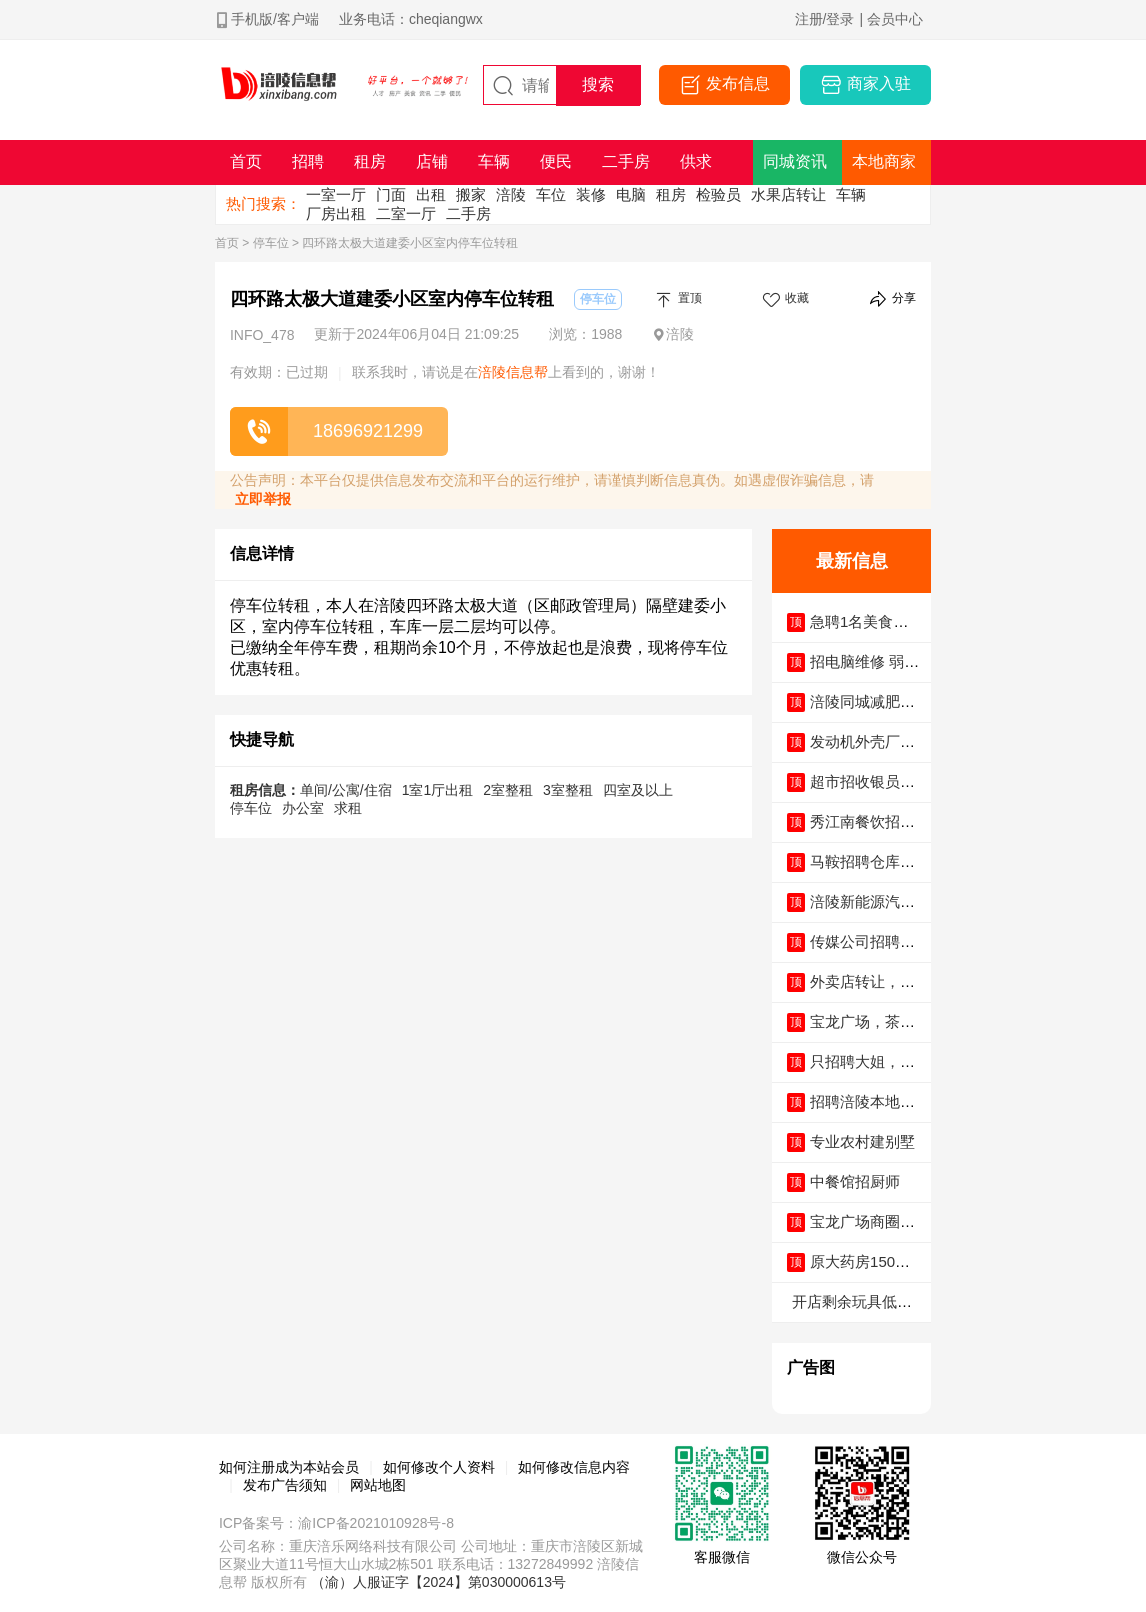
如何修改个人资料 (439, 1467)
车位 (551, 194)
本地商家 (884, 161)
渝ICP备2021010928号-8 (376, 1523)
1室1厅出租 (438, 790)
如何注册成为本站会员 (289, 1467)
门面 (391, 194)
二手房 (468, 213)
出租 (431, 194)
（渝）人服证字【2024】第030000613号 (438, 1582)
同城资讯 (795, 161)
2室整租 (508, 790)
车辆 (851, 194)
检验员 (718, 194)
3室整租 (568, 790)
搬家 (471, 194)
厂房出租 (336, 213)
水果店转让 (788, 194)
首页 (227, 243)
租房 (671, 194)
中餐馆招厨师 (855, 1181)
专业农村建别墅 (862, 1141)
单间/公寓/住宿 (346, 790)
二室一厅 (406, 213)
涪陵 (511, 194)
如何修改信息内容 (574, 1467)
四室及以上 (638, 790)
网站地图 (378, 1485)
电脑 (631, 194)
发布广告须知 (285, 1485)
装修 (591, 194)
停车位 (271, 243)
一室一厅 (336, 194)
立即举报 (263, 499)
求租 (348, 808)
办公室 (303, 808)
